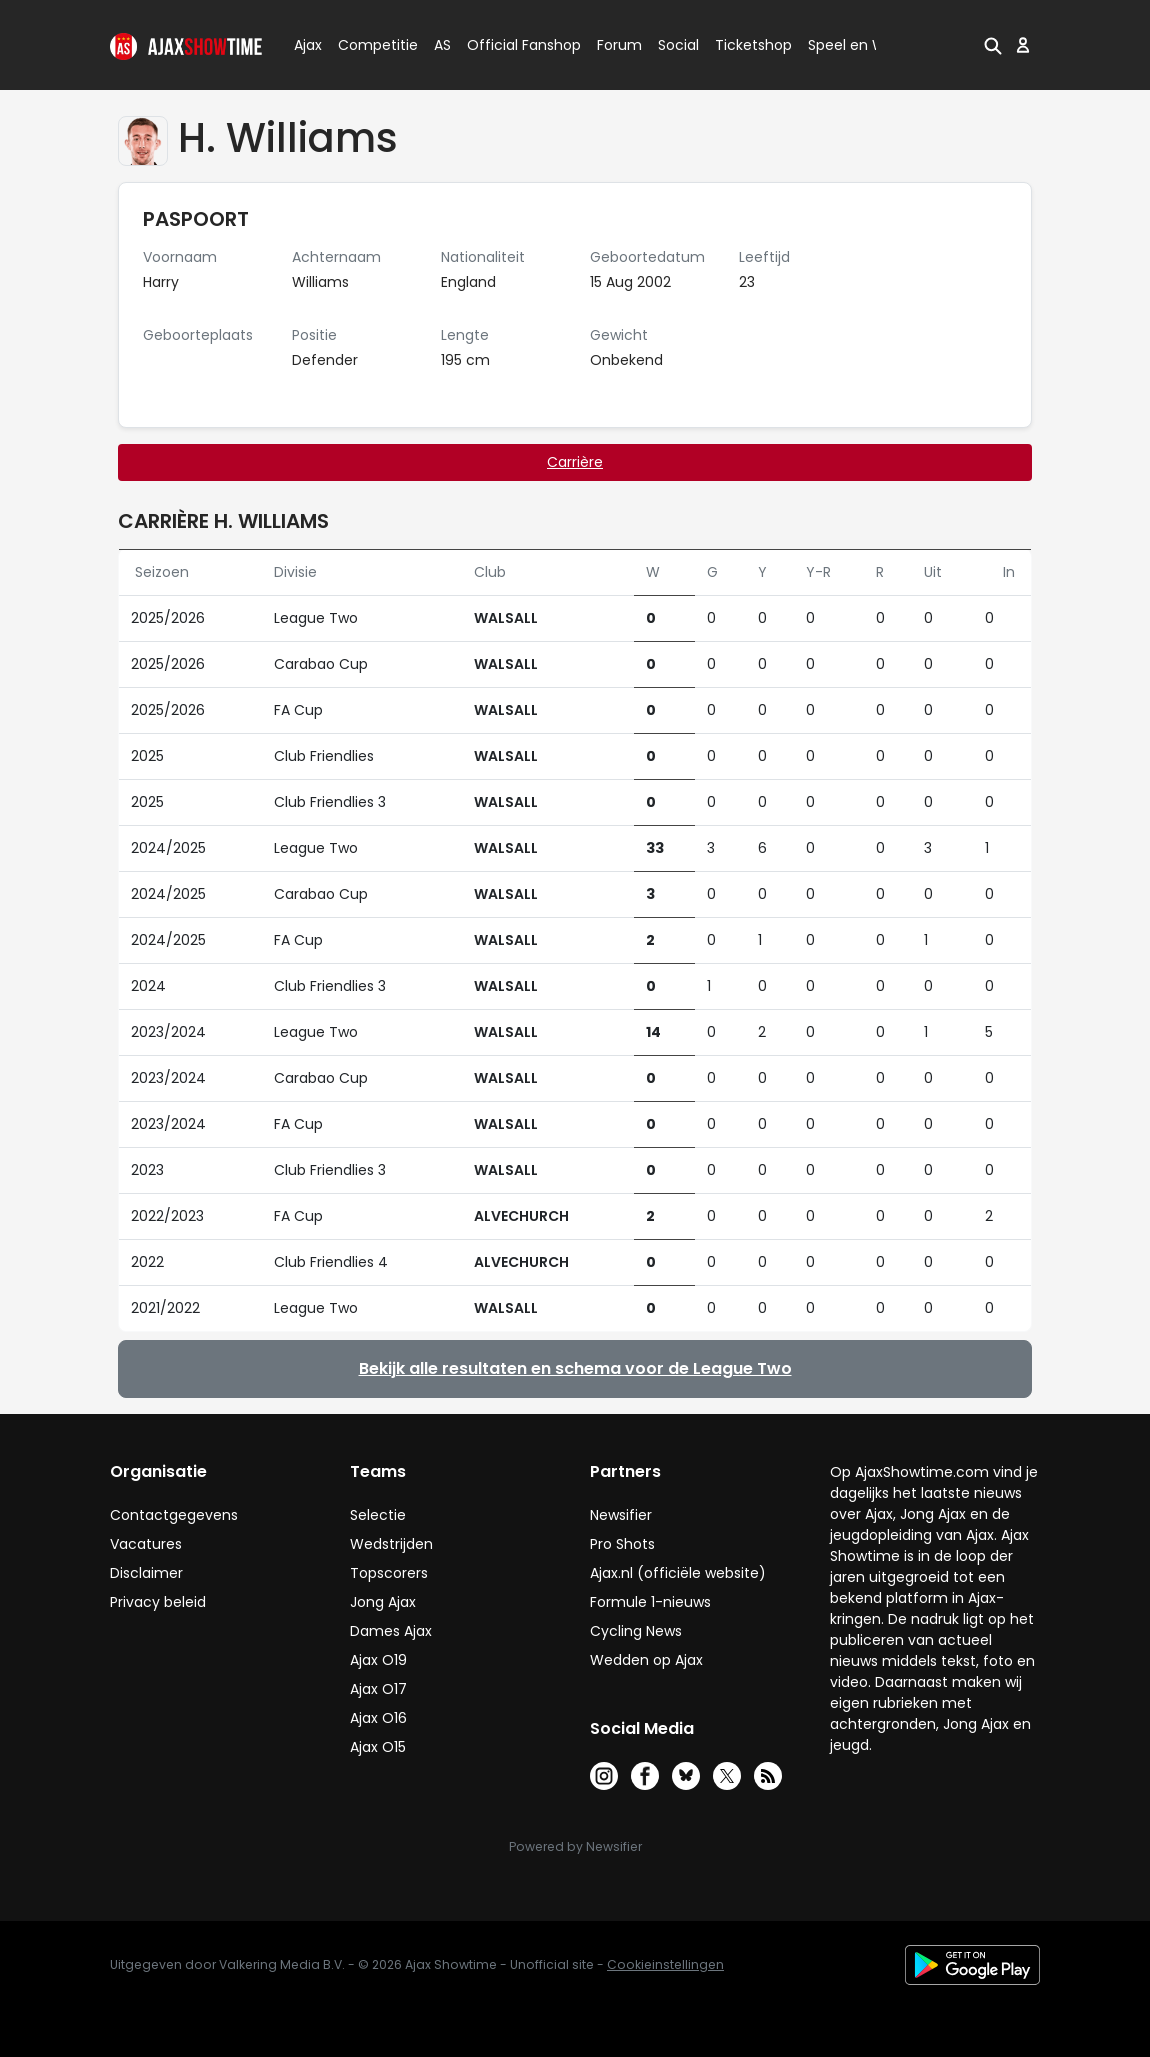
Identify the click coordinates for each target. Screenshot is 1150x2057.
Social (675, 45)
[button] (993, 45)
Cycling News (636, 1631)
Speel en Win (853, 45)
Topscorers (389, 1573)
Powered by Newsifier (575, 1846)
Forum (619, 45)
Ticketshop (753, 45)
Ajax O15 (378, 1747)
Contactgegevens (174, 1515)
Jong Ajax (383, 1602)
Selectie (378, 1515)
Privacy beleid (158, 1602)
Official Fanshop (512, 45)
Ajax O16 (378, 1718)
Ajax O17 (378, 1689)
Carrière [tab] (575, 462)
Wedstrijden (391, 1544)
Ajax (306, 45)
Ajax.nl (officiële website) (678, 1573)
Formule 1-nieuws (650, 1602)
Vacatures (146, 1544)
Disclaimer (146, 1573)
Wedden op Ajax (646, 1660)
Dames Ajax (391, 1631)
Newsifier (621, 1515)
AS (442, 45)
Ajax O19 (378, 1660)
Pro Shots (622, 1544)
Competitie (370, 45)
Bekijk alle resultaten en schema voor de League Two (575, 1368)
